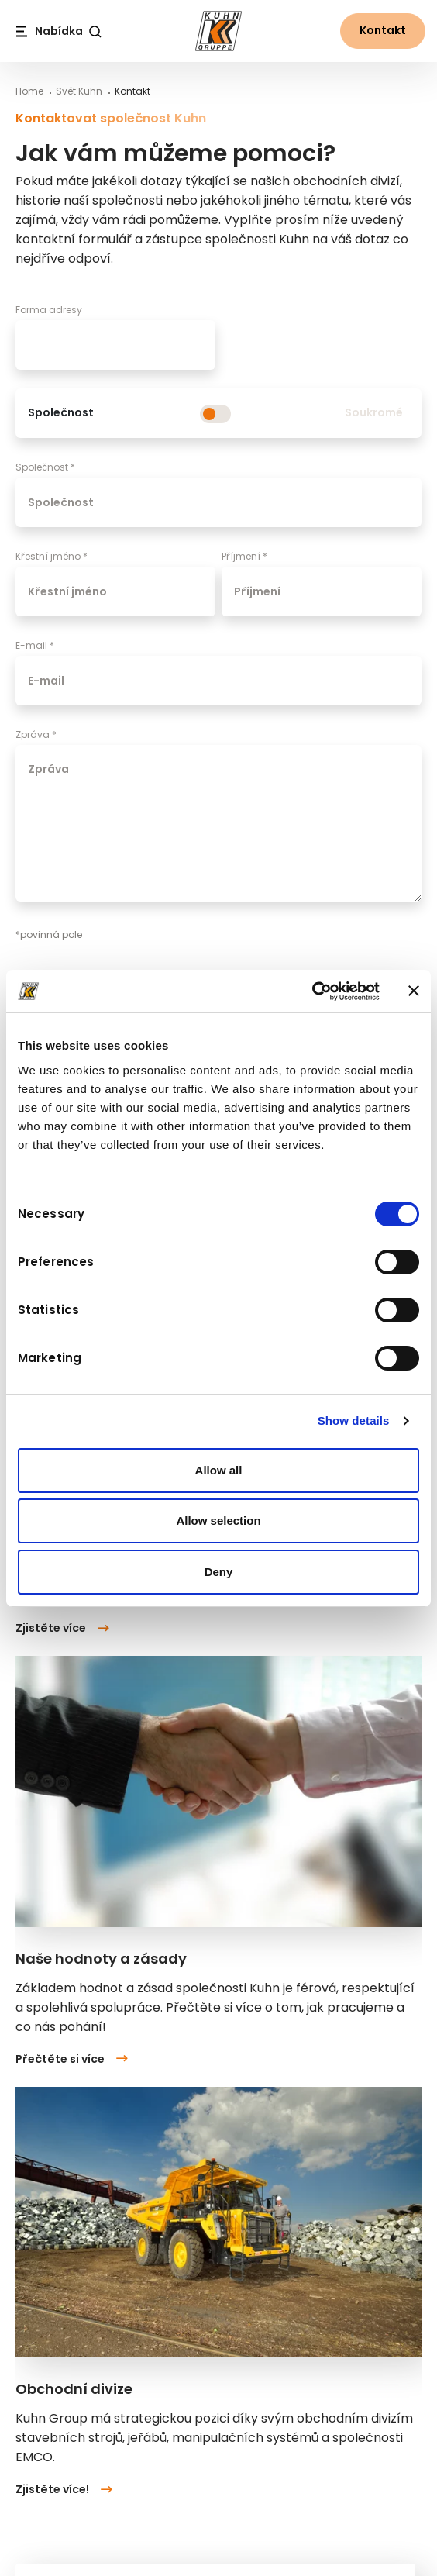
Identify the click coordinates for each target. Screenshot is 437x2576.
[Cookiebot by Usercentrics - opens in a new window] (312, 991)
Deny (219, 1571)
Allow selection (218, 1520)
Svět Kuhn (79, 91)
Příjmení (244, 556)
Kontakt (383, 30)
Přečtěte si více (71, 2059)
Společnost (45, 467)
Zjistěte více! (63, 2489)
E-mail (34, 645)
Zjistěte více (62, 1628)
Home (29, 91)
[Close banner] (413, 990)
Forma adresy (48, 309)
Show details (354, 1420)
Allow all (219, 1470)
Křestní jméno (51, 556)
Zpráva (36, 734)
